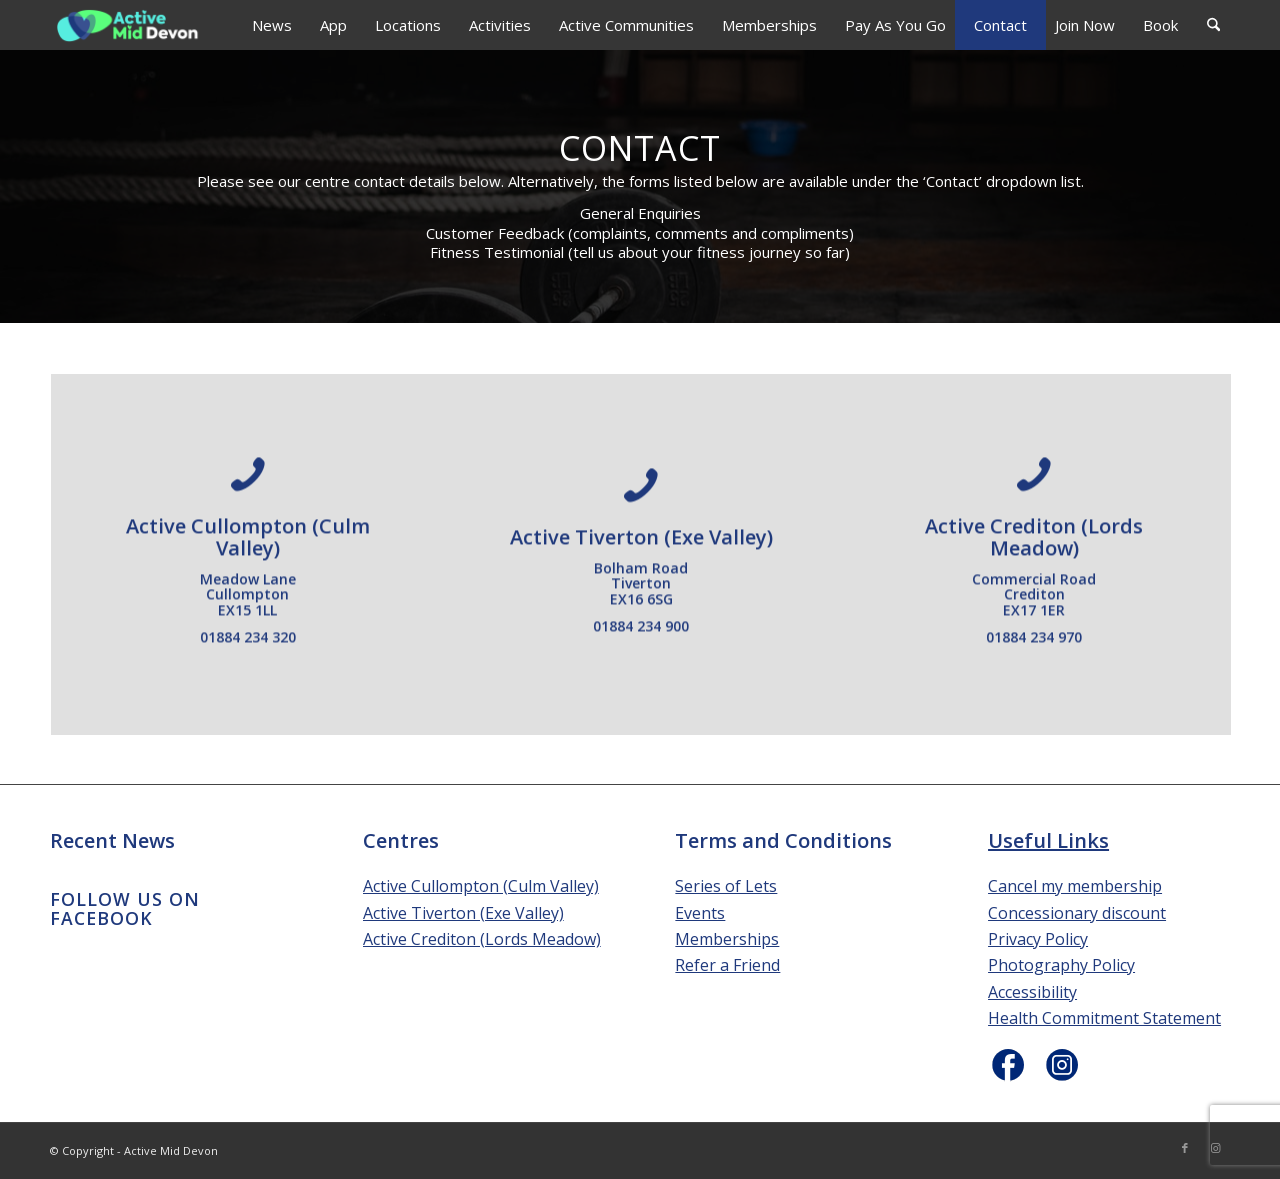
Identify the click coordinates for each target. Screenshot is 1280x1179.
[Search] (1213, 25)
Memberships (727, 939)
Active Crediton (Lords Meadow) (482, 939)
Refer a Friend (727, 965)
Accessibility (1032, 992)
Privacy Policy (1038, 939)
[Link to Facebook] (1185, 1148)
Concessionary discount (1077, 913)
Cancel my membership (1075, 886)
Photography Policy (1061, 965)
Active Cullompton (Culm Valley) (481, 886)
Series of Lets (726, 886)
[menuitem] (272, 25)
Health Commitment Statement (1104, 1018)
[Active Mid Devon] (128, 25)
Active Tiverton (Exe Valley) (463, 913)
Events (700, 913)
